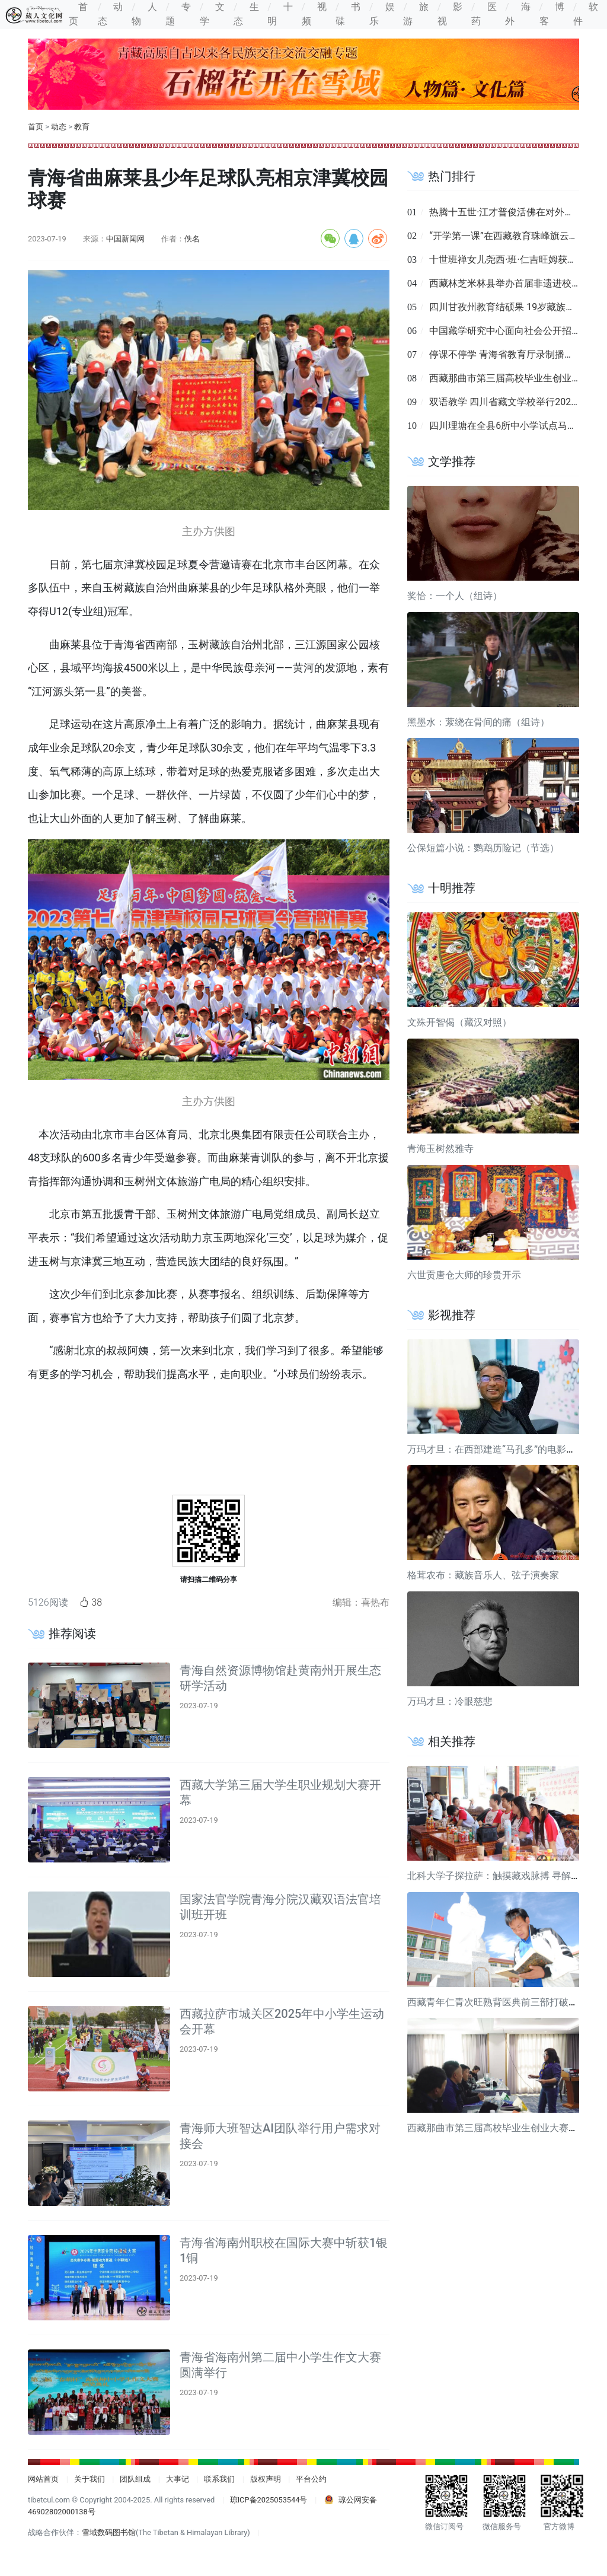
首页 (35, 126)
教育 (82, 126)
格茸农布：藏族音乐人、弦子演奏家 (483, 1575)
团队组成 (135, 2479)
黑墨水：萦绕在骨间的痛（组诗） (478, 722)
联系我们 (219, 2479)
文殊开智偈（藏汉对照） (459, 1022)
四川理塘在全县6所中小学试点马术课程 (512, 425)
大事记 (177, 2479)
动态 (58, 126)
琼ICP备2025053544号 (269, 2499)
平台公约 (311, 2479)
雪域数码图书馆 (109, 2532)
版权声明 (265, 2479)
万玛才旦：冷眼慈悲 (450, 1701)
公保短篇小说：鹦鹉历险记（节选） (483, 848)
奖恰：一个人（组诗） (454, 595)
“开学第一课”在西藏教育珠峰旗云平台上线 (517, 235)
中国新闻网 (125, 238)
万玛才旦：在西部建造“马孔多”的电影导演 (496, 1449)
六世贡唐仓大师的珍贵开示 (464, 1275)
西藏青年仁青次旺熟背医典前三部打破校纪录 (502, 2002)
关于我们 (89, 2479)
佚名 (192, 238)
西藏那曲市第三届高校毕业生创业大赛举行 (497, 2128)
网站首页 (43, 2479)
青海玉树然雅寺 (440, 1148)
